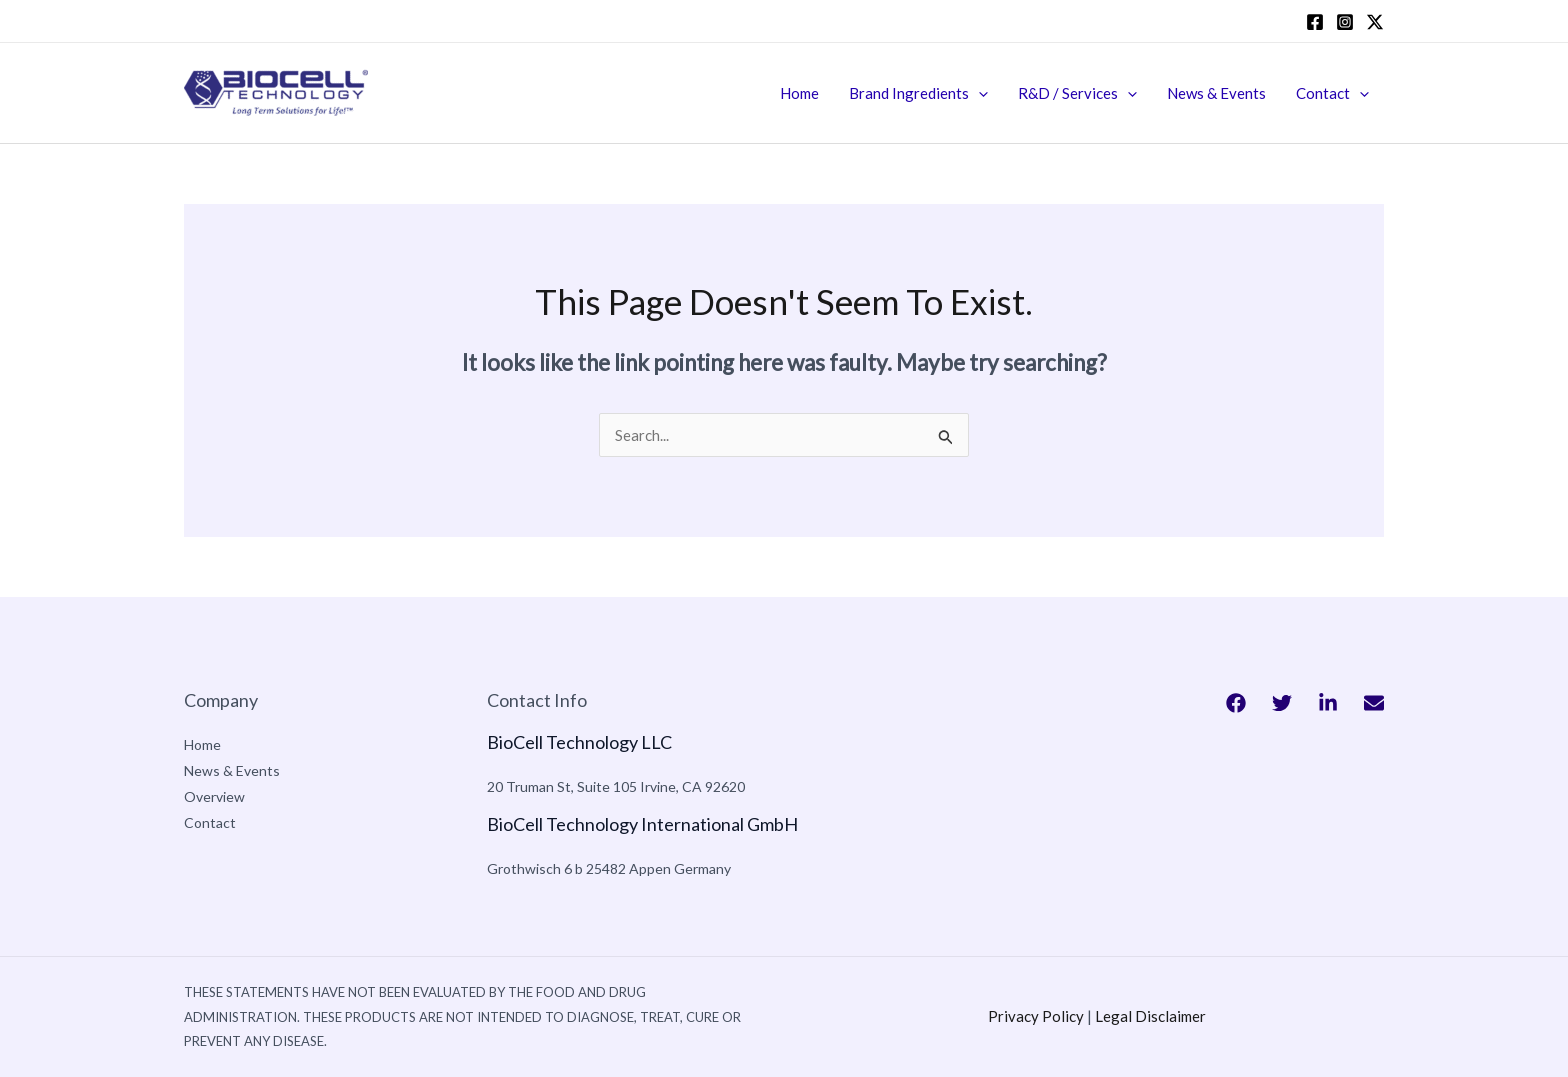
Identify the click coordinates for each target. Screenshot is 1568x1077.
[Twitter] (1282, 703)
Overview (214, 796)
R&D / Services (1077, 93)
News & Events (1216, 93)
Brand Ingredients (918, 93)
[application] (978, 93)
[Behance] (1328, 703)
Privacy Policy (1036, 1016)
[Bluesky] (1374, 703)
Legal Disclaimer (1150, 1016)
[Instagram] (1345, 22)
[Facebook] (1315, 22)
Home (799, 93)
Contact (1332, 93)
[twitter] (1375, 22)
